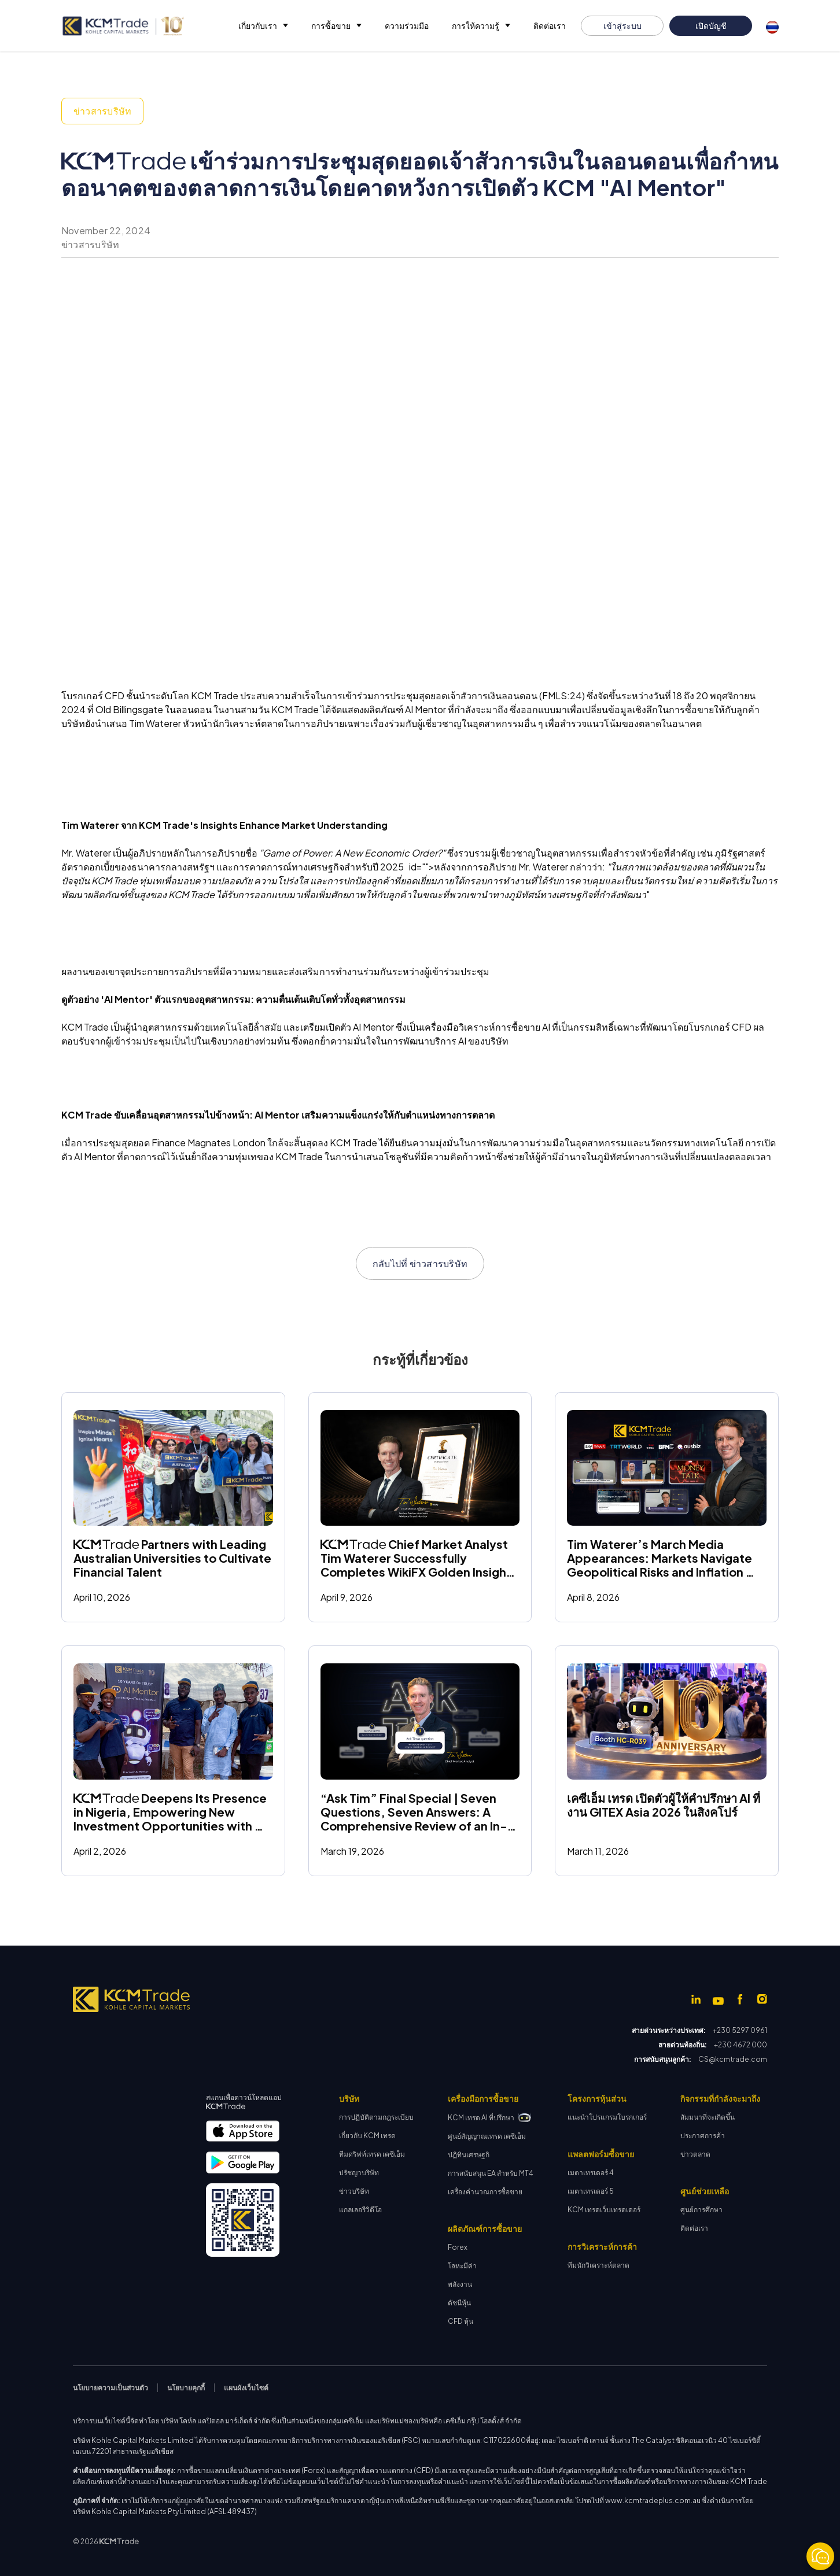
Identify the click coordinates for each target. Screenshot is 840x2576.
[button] (263, 26)
